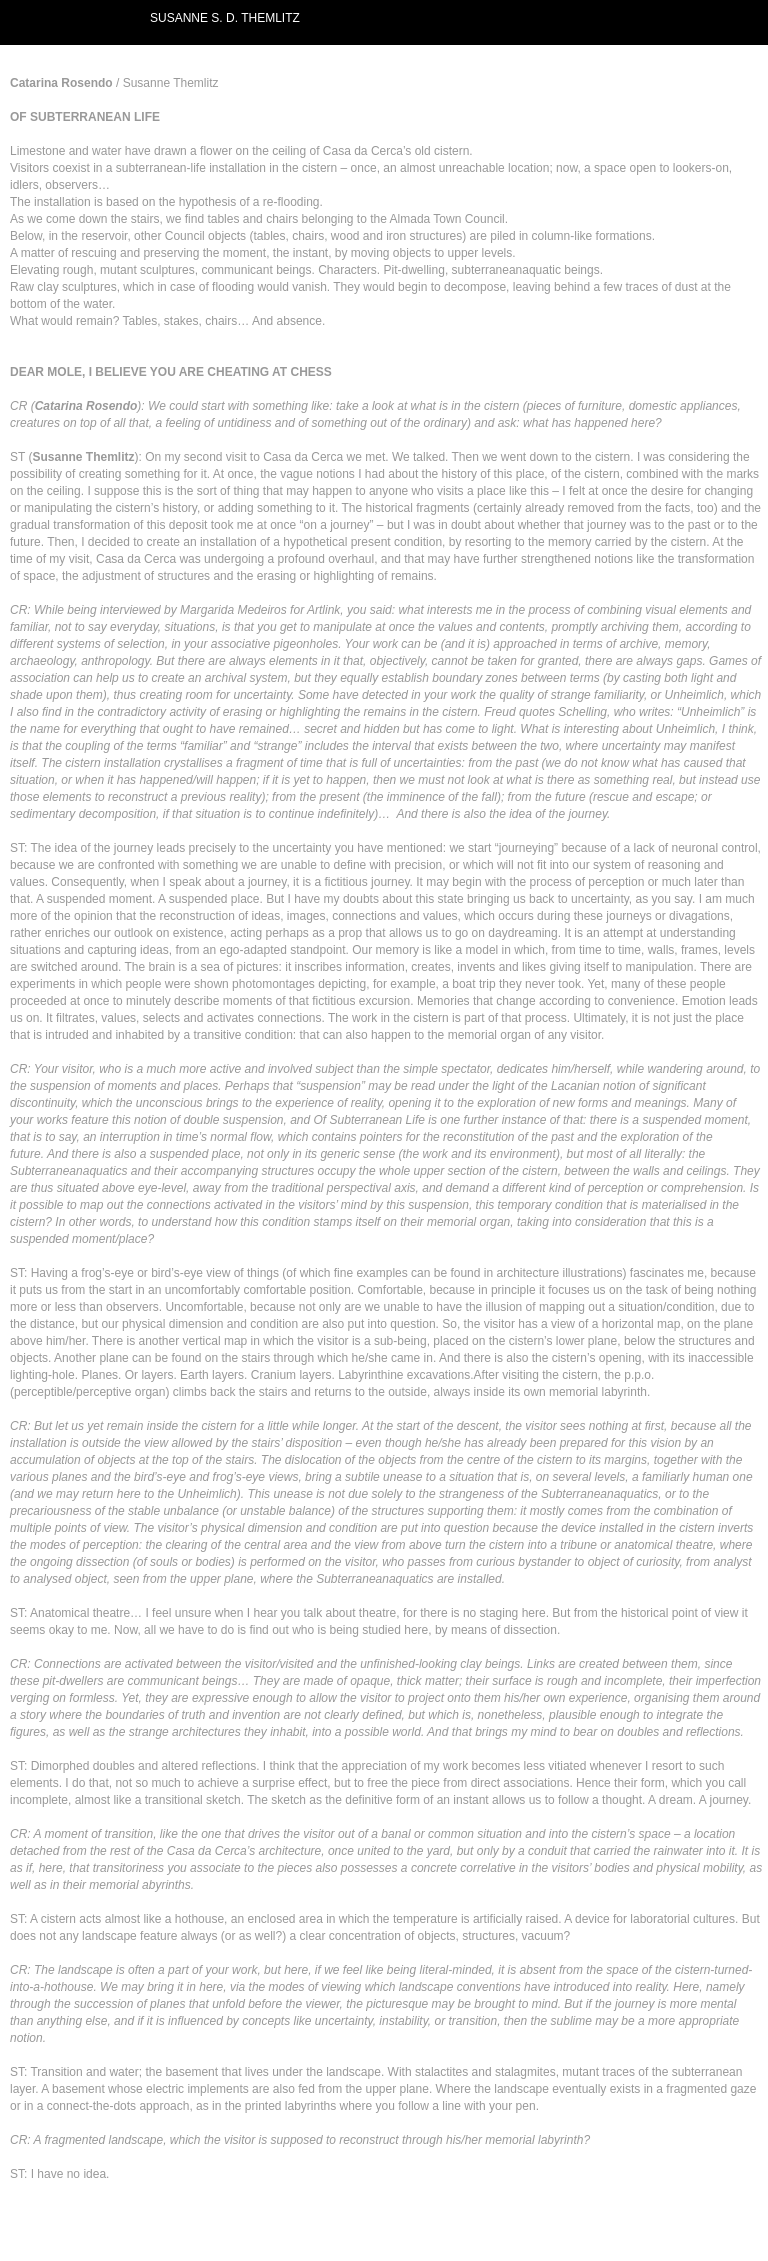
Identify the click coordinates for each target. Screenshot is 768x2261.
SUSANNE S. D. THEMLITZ (225, 18)
